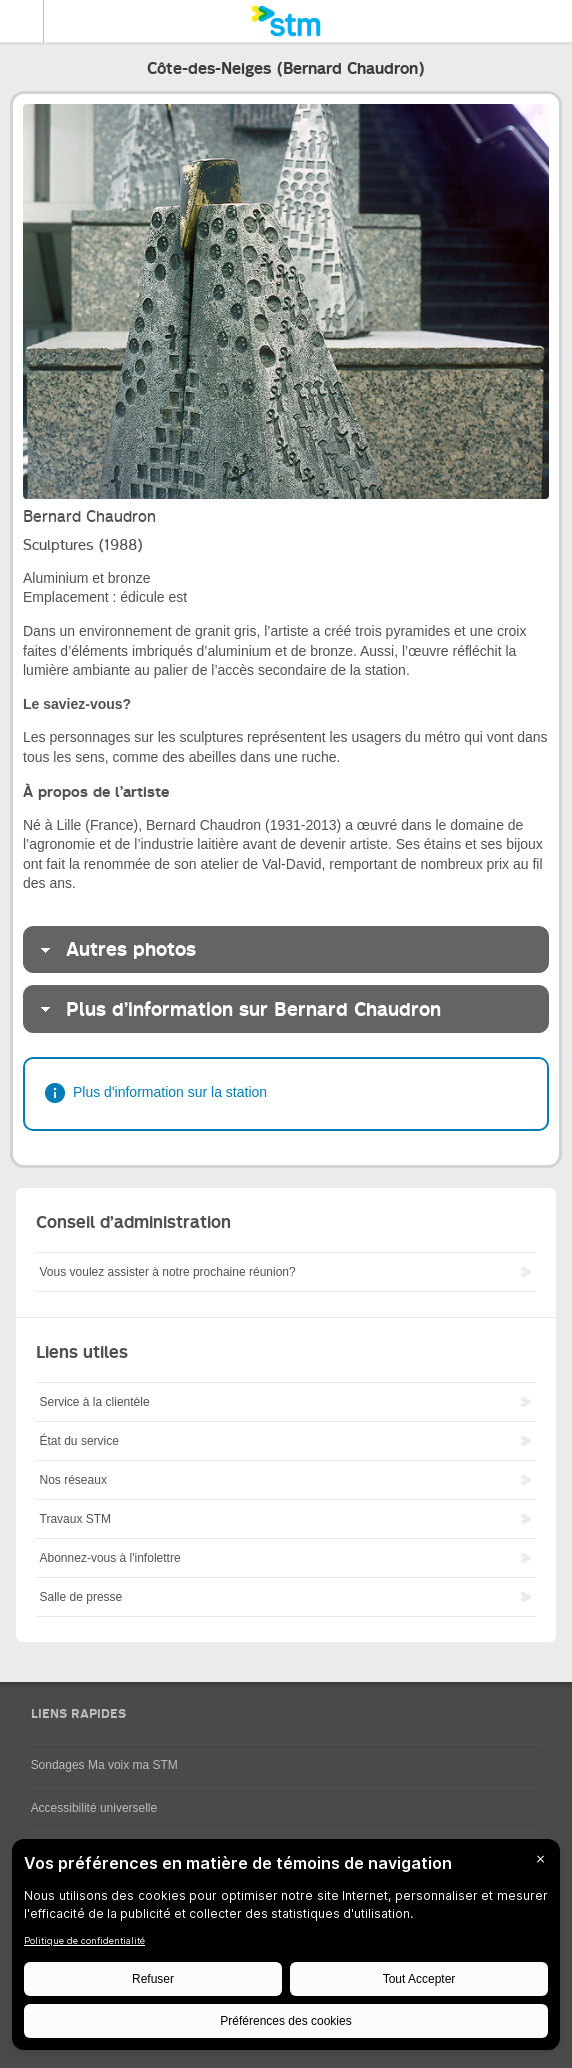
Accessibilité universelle (94, 1808)
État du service (79, 1441)
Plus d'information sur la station (170, 1092)
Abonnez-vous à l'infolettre (110, 1558)
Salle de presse (81, 1597)
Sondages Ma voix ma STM (104, 1765)
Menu (22, 21)
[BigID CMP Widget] (286, 1949)
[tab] (286, 950)
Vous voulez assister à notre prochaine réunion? (168, 1272)
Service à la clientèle (95, 1402)
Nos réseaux (73, 1480)
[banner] (286, 21)
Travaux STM (76, 1519)
